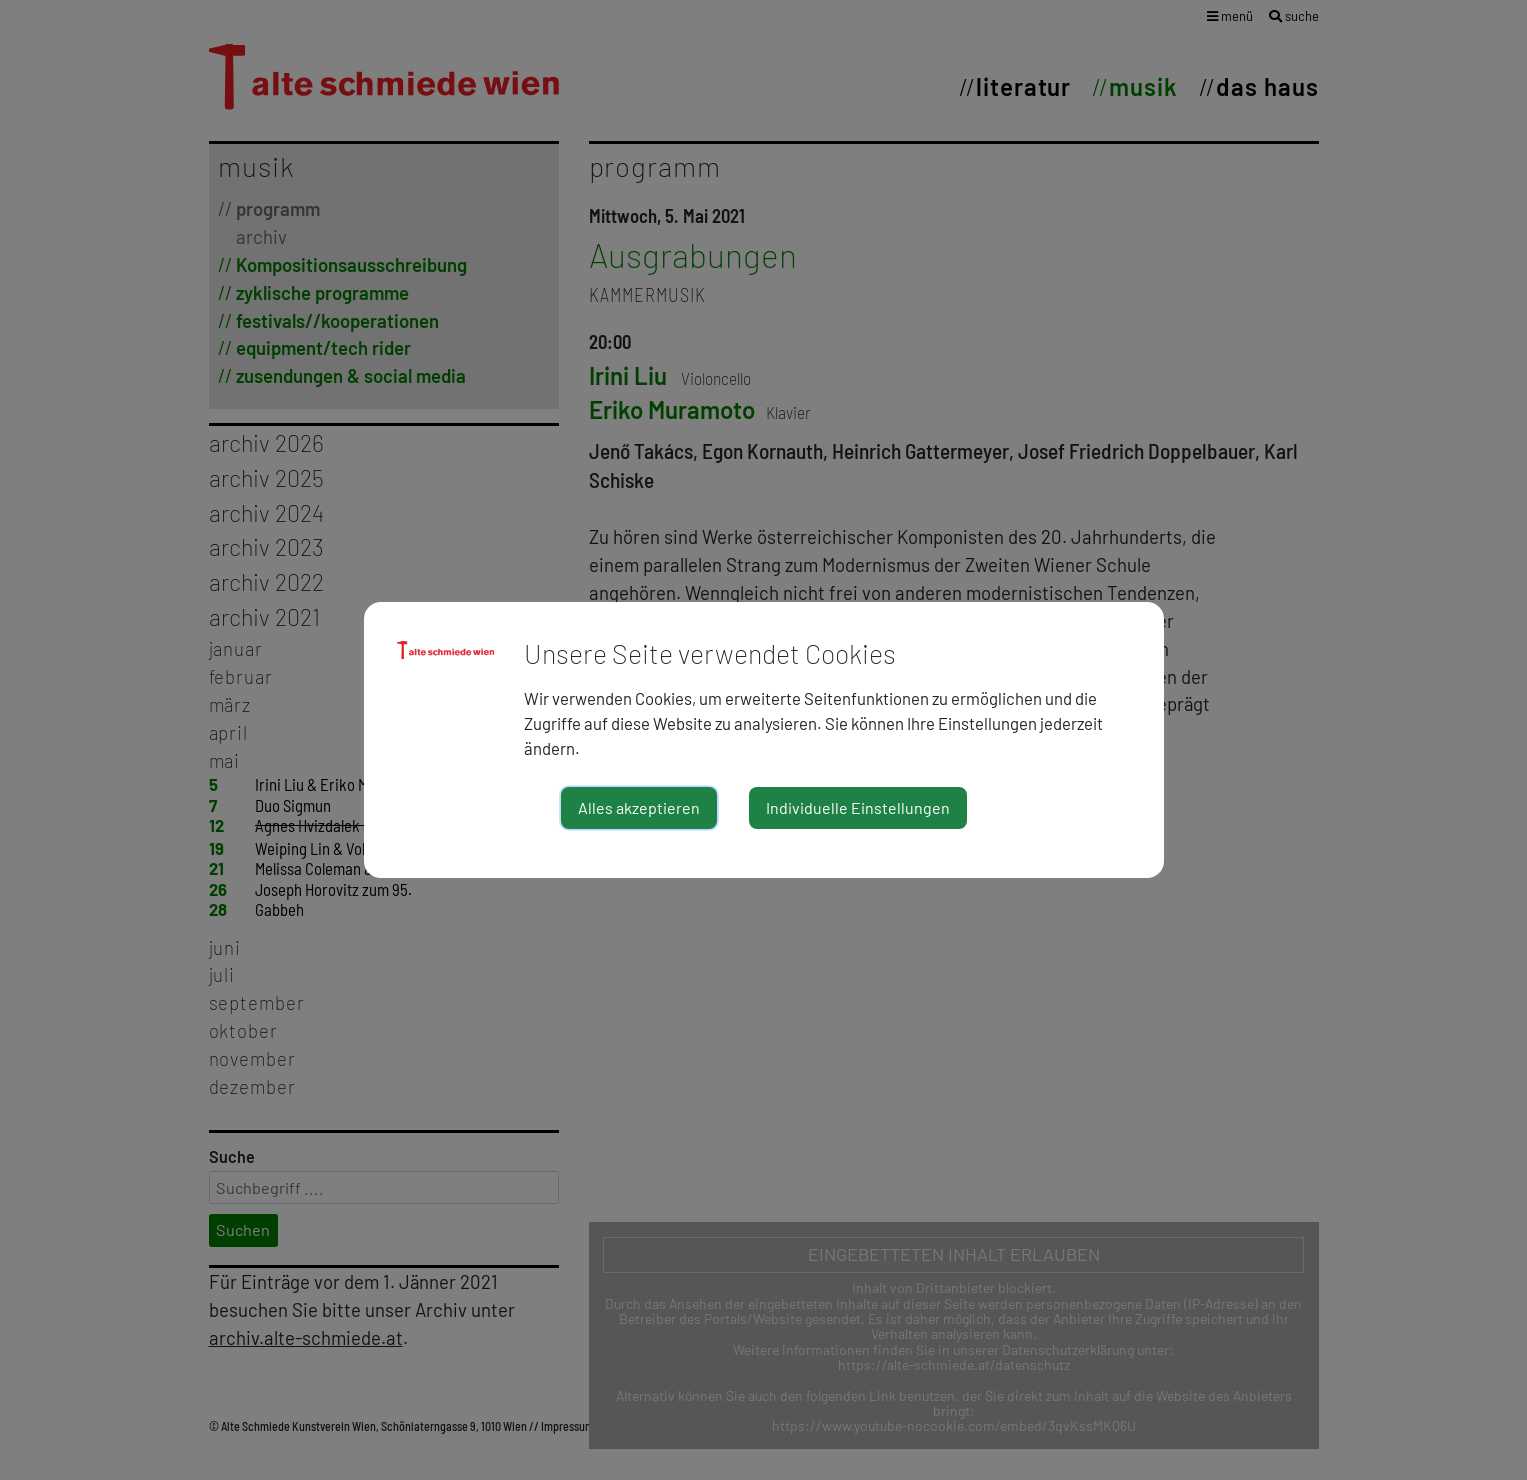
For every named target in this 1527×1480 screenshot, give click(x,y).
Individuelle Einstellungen (858, 807)
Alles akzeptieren (639, 807)
